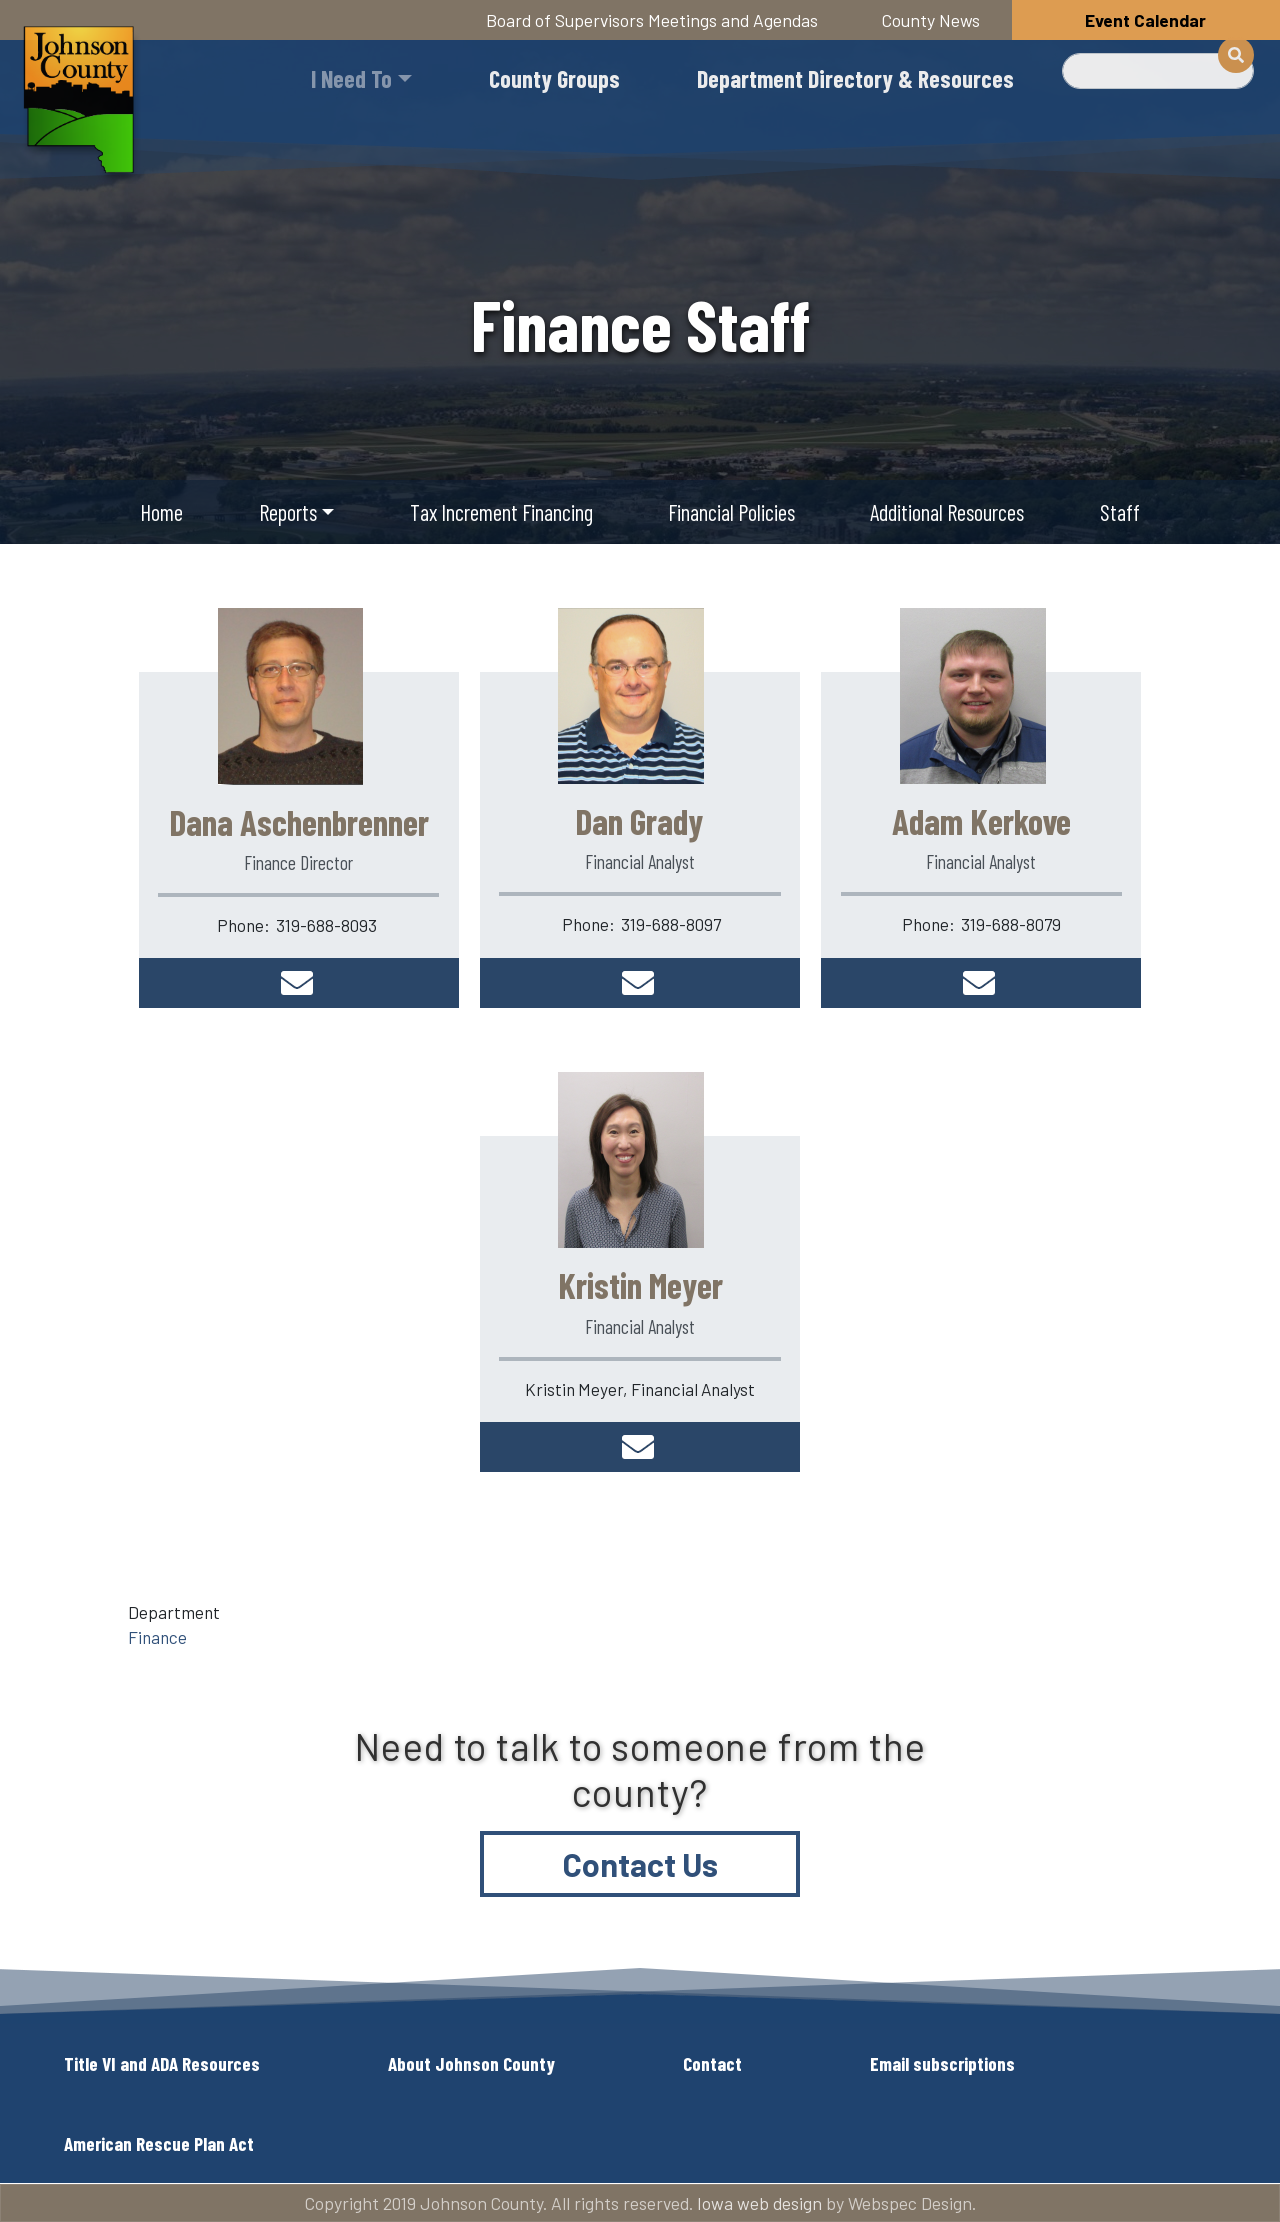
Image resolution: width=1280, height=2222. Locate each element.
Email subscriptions (942, 2063)
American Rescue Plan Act (159, 2143)
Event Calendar (1145, 20)
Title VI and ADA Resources (162, 2063)
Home (161, 512)
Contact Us (640, 1864)
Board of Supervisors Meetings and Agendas (652, 20)
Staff (1120, 512)
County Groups (554, 78)
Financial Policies (731, 512)
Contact (712, 2063)
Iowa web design (759, 2203)
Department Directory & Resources (855, 78)
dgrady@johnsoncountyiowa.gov (640, 983)
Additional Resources (947, 512)
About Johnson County (471, 2063)
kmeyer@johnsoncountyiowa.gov (640, 1447)
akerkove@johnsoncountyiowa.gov (981, 983)
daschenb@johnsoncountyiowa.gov (299, 983)
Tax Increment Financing (501, 512)
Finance (157, 1637)
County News (931, 20)
